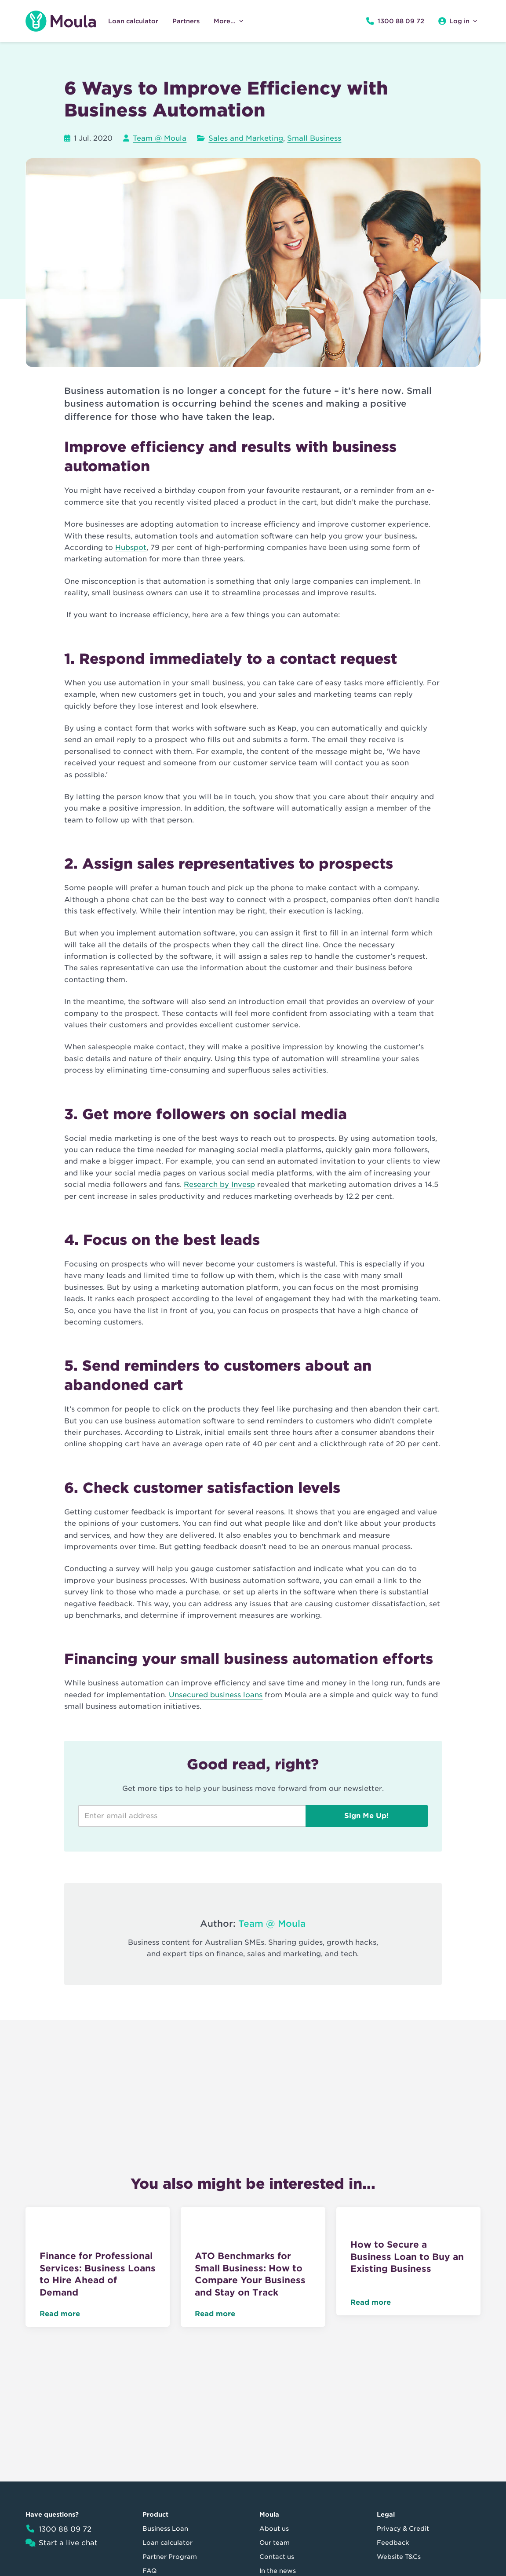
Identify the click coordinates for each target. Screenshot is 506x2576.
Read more (60, 2314)
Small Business (314, 138)
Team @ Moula (159, 138)
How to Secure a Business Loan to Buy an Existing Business (407, 2256)
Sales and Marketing (245, 138)
